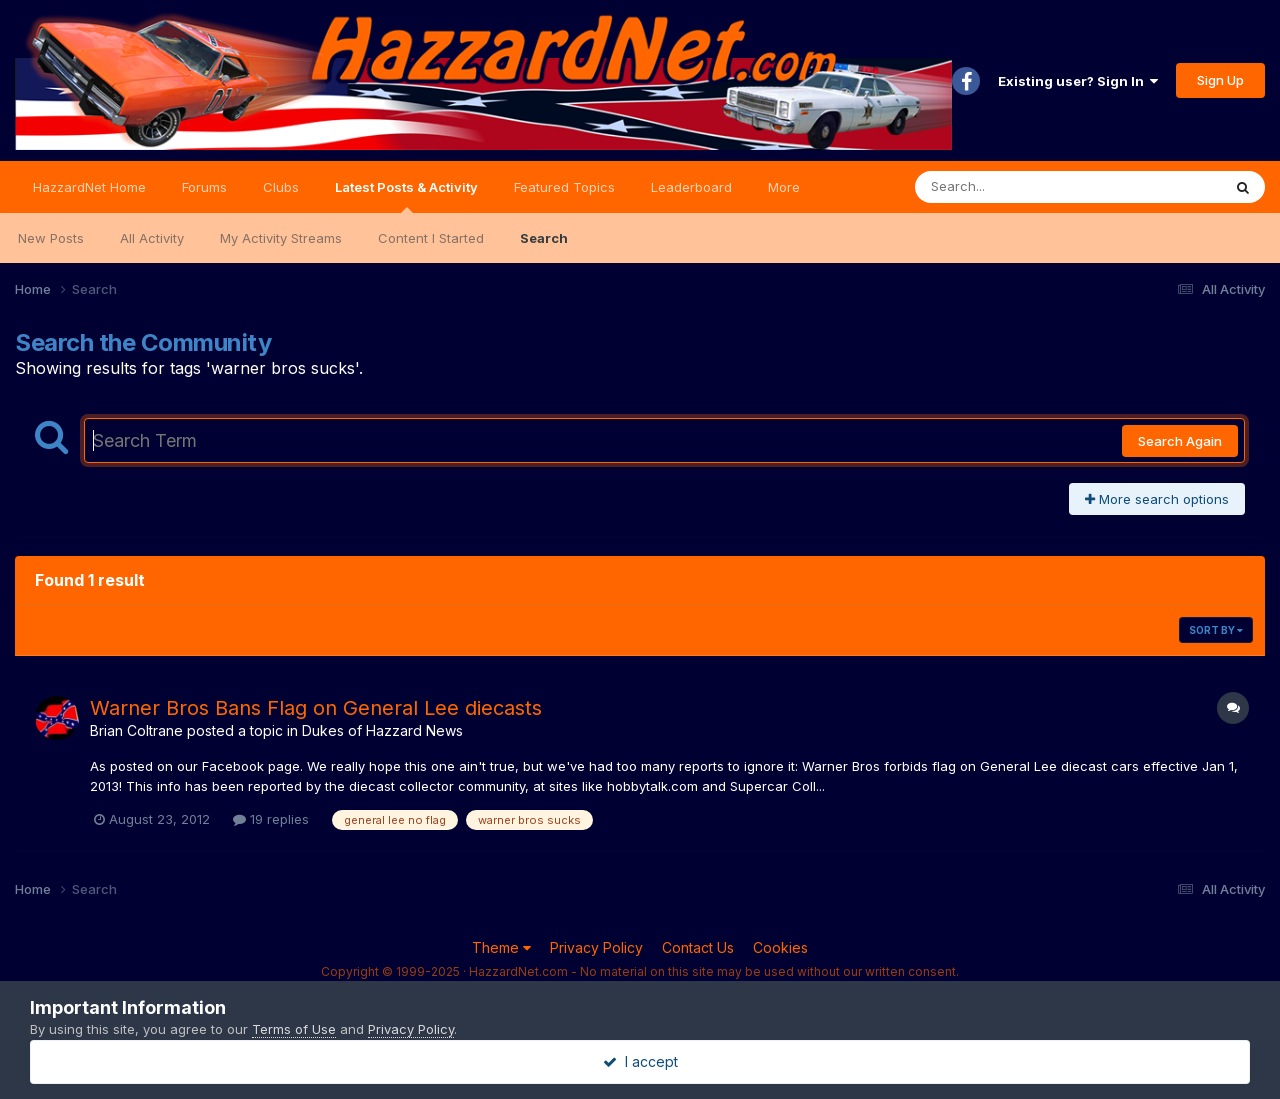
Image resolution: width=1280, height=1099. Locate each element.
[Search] (1013, 187)
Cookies (780, 947)
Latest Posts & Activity (406, 196)
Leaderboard (691, 187)
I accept (640, 1061)
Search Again (1180, 441)
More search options (1157, 499)
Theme (501, 947)
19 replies (271, 819)
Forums (204, 187)
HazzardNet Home (89, 187)
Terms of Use (294, 1029)
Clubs (281, 187)
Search (544, 238)
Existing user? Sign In (1078, 81)
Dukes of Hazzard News (382, 730)
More (784, 187)
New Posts (51, 238)
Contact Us (698, 947)
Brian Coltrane (136, 730)
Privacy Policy (596, 947)
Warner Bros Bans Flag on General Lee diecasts (316, 708)
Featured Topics (564, 187)
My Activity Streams (281, 238)
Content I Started (431, 238)
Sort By (1216, 630)
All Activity (152, 238)
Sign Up (1220, 80)
